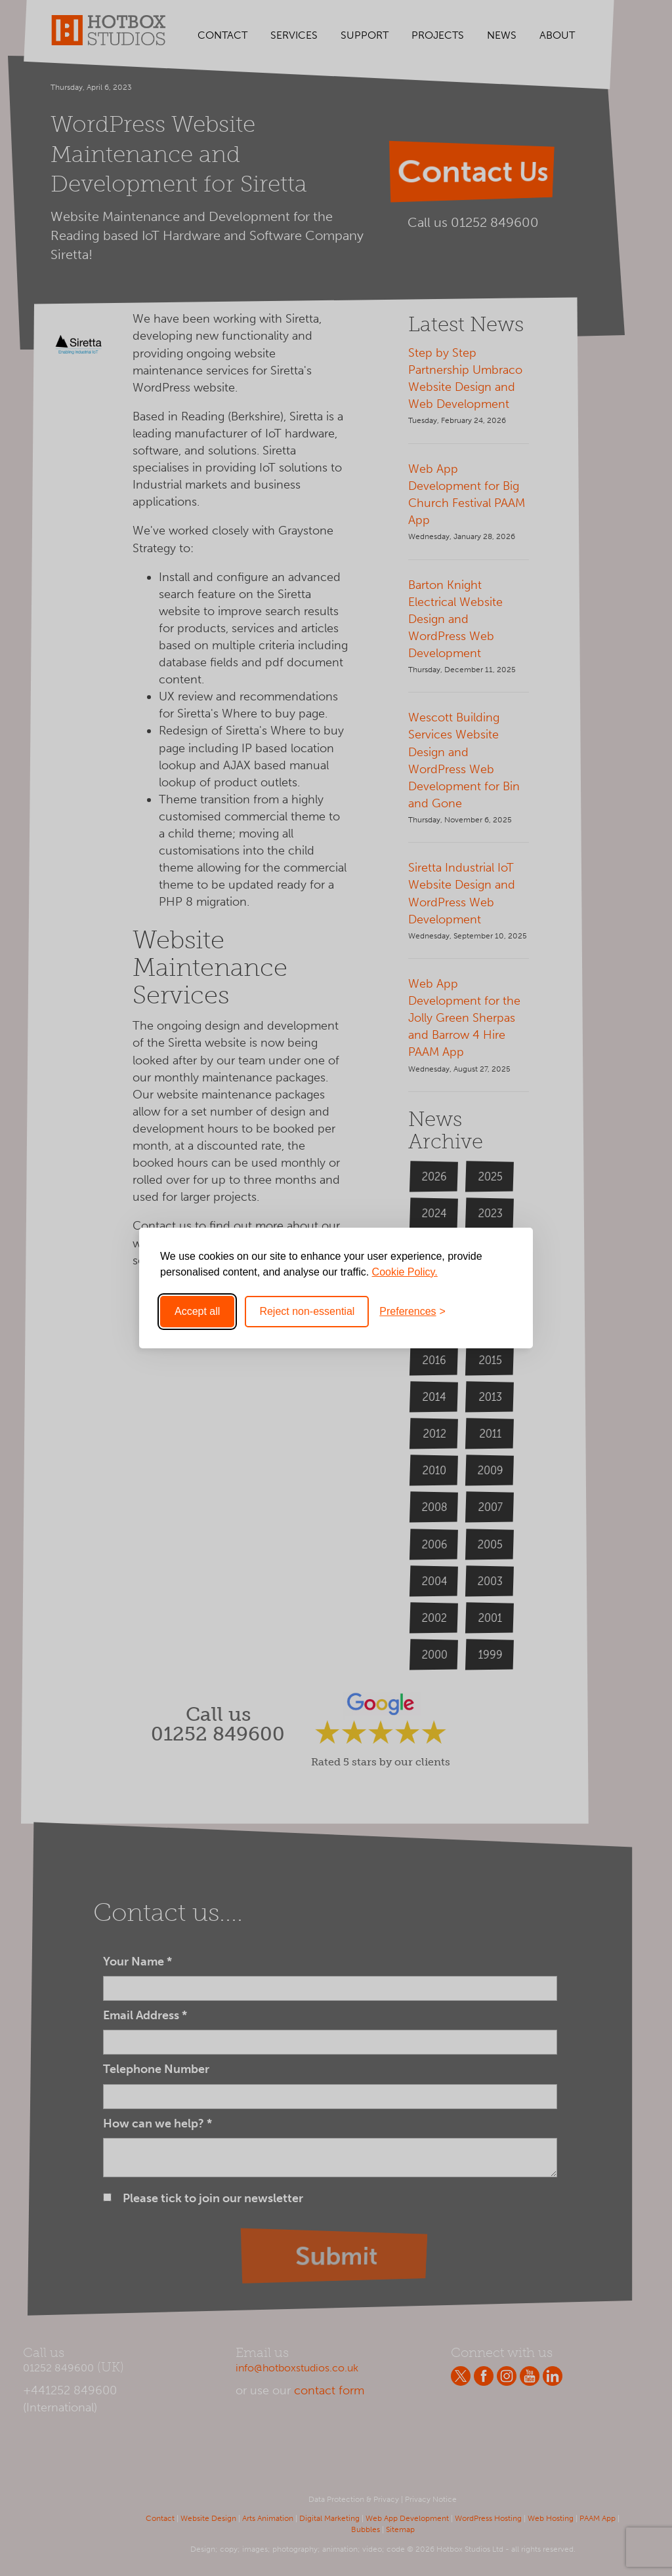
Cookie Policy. (405, 1272)
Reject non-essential (306, 1311)
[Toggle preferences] (412, 1311)
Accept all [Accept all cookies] (197, 1311)
